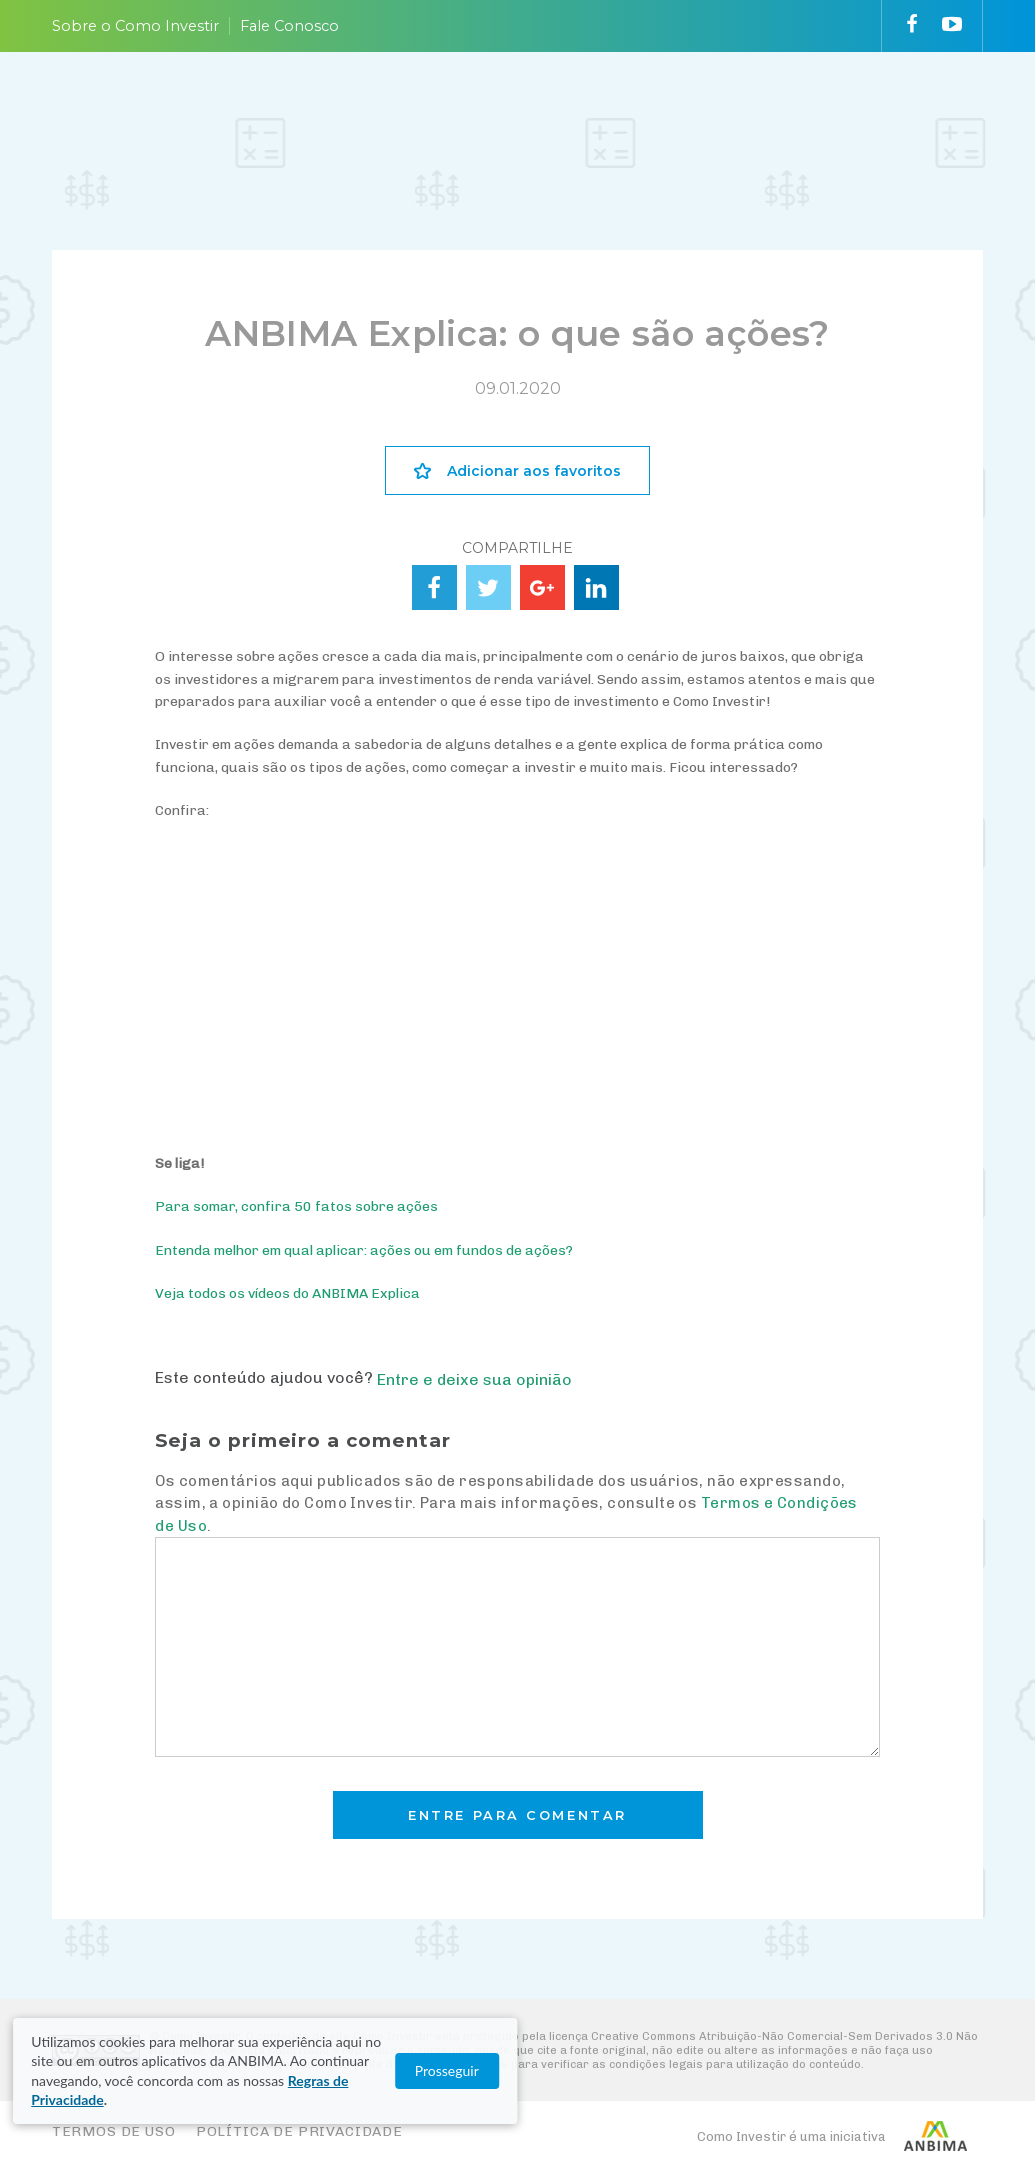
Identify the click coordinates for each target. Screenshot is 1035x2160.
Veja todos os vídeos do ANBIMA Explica (287, 1293)
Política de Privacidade (299, 2131)
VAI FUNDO (645, 111)
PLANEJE (202, 111)
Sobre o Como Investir (135, 26)
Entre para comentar (517, 1815)
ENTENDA (311, 111)
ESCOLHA (423, 111)
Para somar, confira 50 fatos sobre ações (296, 1206)
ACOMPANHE (548, 111)
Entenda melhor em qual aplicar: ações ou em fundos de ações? (364, 1250)
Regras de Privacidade (263, 2099)
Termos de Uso (114, 2131)
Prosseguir (939, 2090)
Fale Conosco (289, 26)
